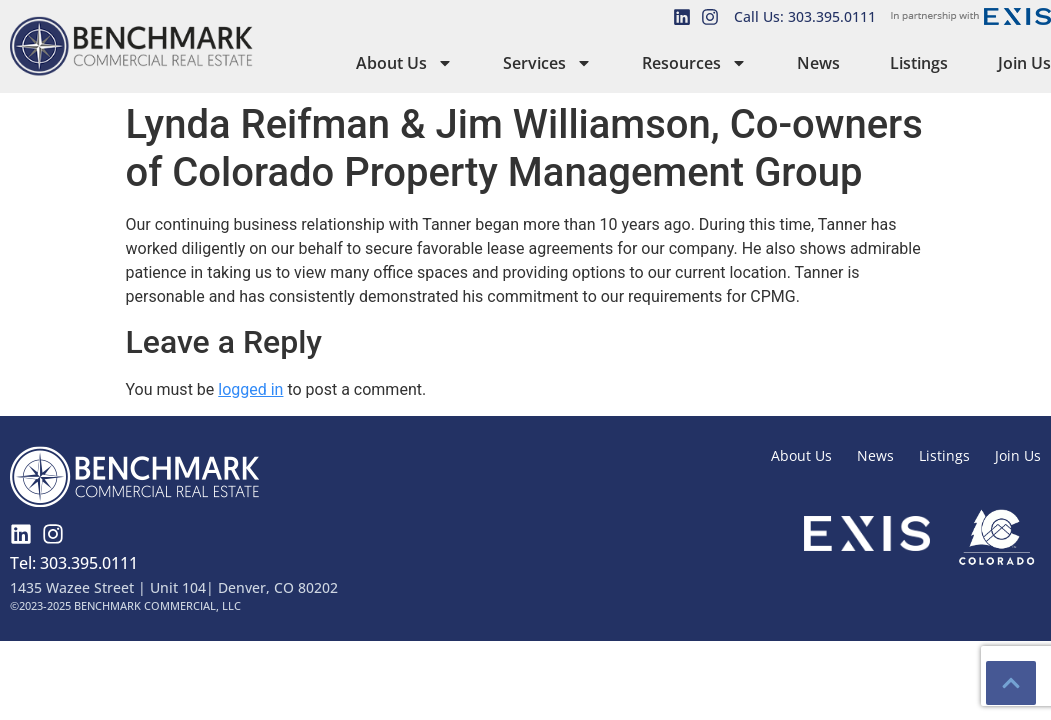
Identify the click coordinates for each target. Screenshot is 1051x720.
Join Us (1024, 63)
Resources (694, 63)
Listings (919, 63)
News (818, 63)
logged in (250, 389)
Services (547, 63)
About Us (404, 63)
